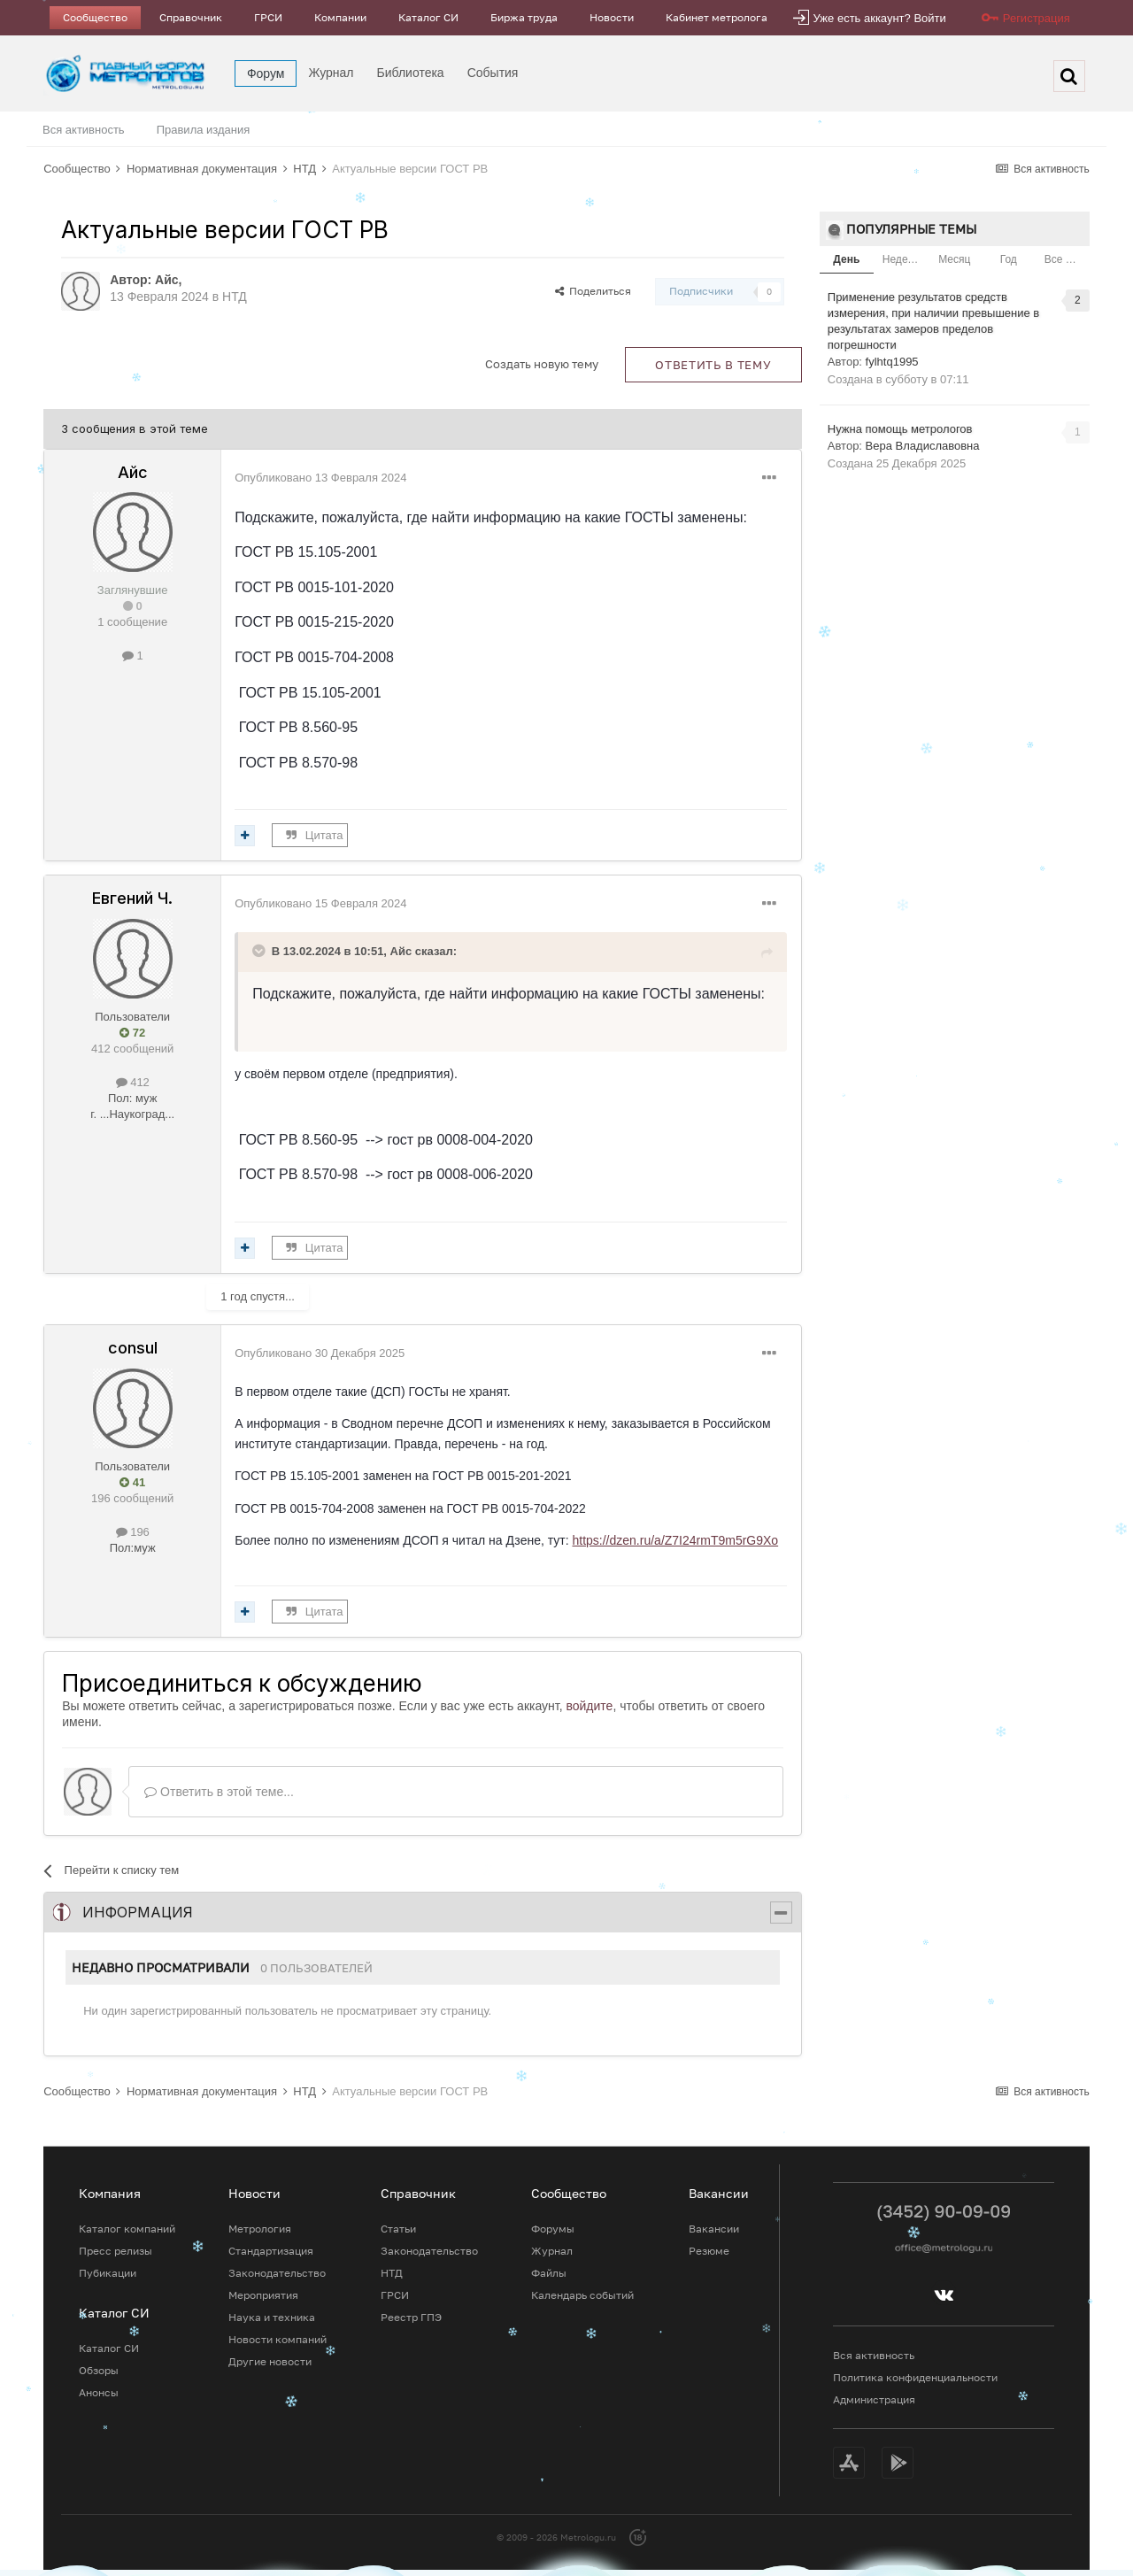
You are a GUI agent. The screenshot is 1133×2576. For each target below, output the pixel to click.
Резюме (709, 2250)
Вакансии (714, 2228)
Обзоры (99, 2370)
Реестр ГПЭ (411, 2317)
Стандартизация (270, 2250)
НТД (234, 296)
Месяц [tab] (954, 259)
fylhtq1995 (892, 361)
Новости (612, 17)
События (493, 73)
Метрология (259, 2228)
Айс (167, 280)
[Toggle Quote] (260, 951)
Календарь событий (582, 2295)
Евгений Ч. (132, 898)
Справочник (190, 17)
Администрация (874, 2399)
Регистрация (1036, 18)
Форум (266, 73)
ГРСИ (268, 17)
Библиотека (410, 73)
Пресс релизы (115, 2250)
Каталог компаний (127, 2228)
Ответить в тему (713, 365)
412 (133, 1082)
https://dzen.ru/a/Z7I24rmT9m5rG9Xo (675, 1540)
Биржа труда (524, 17)
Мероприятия (263, 2295)
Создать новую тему (541, 364)
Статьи (398, 2228)
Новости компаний (277, 2339)
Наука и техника (271, 2317)
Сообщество (95, 17)
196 (133, 1532)
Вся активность (83, 129)
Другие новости (270, 2361)
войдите (589, 1706)
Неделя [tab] (901, 259)
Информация (137, 1912)
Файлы (548, 2272)
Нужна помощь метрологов (900, 429)
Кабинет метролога (716, 17)
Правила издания (203, 129)
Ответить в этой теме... (219, 1792)
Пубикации (107, 2272)
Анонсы (99, 2392)
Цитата (324, 835)
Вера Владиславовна (923, 445)
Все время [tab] (1067, 259)
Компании (340, 17)
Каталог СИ (428, 17)
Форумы (552, 2228)
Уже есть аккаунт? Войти (879, 18)
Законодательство (277, 2272)
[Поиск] (1069, 76)
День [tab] (846, 259)
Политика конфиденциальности (915, 2377)
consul (133, 1347)
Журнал (330, 73)
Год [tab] (1008, 259)
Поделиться (593, 290)
